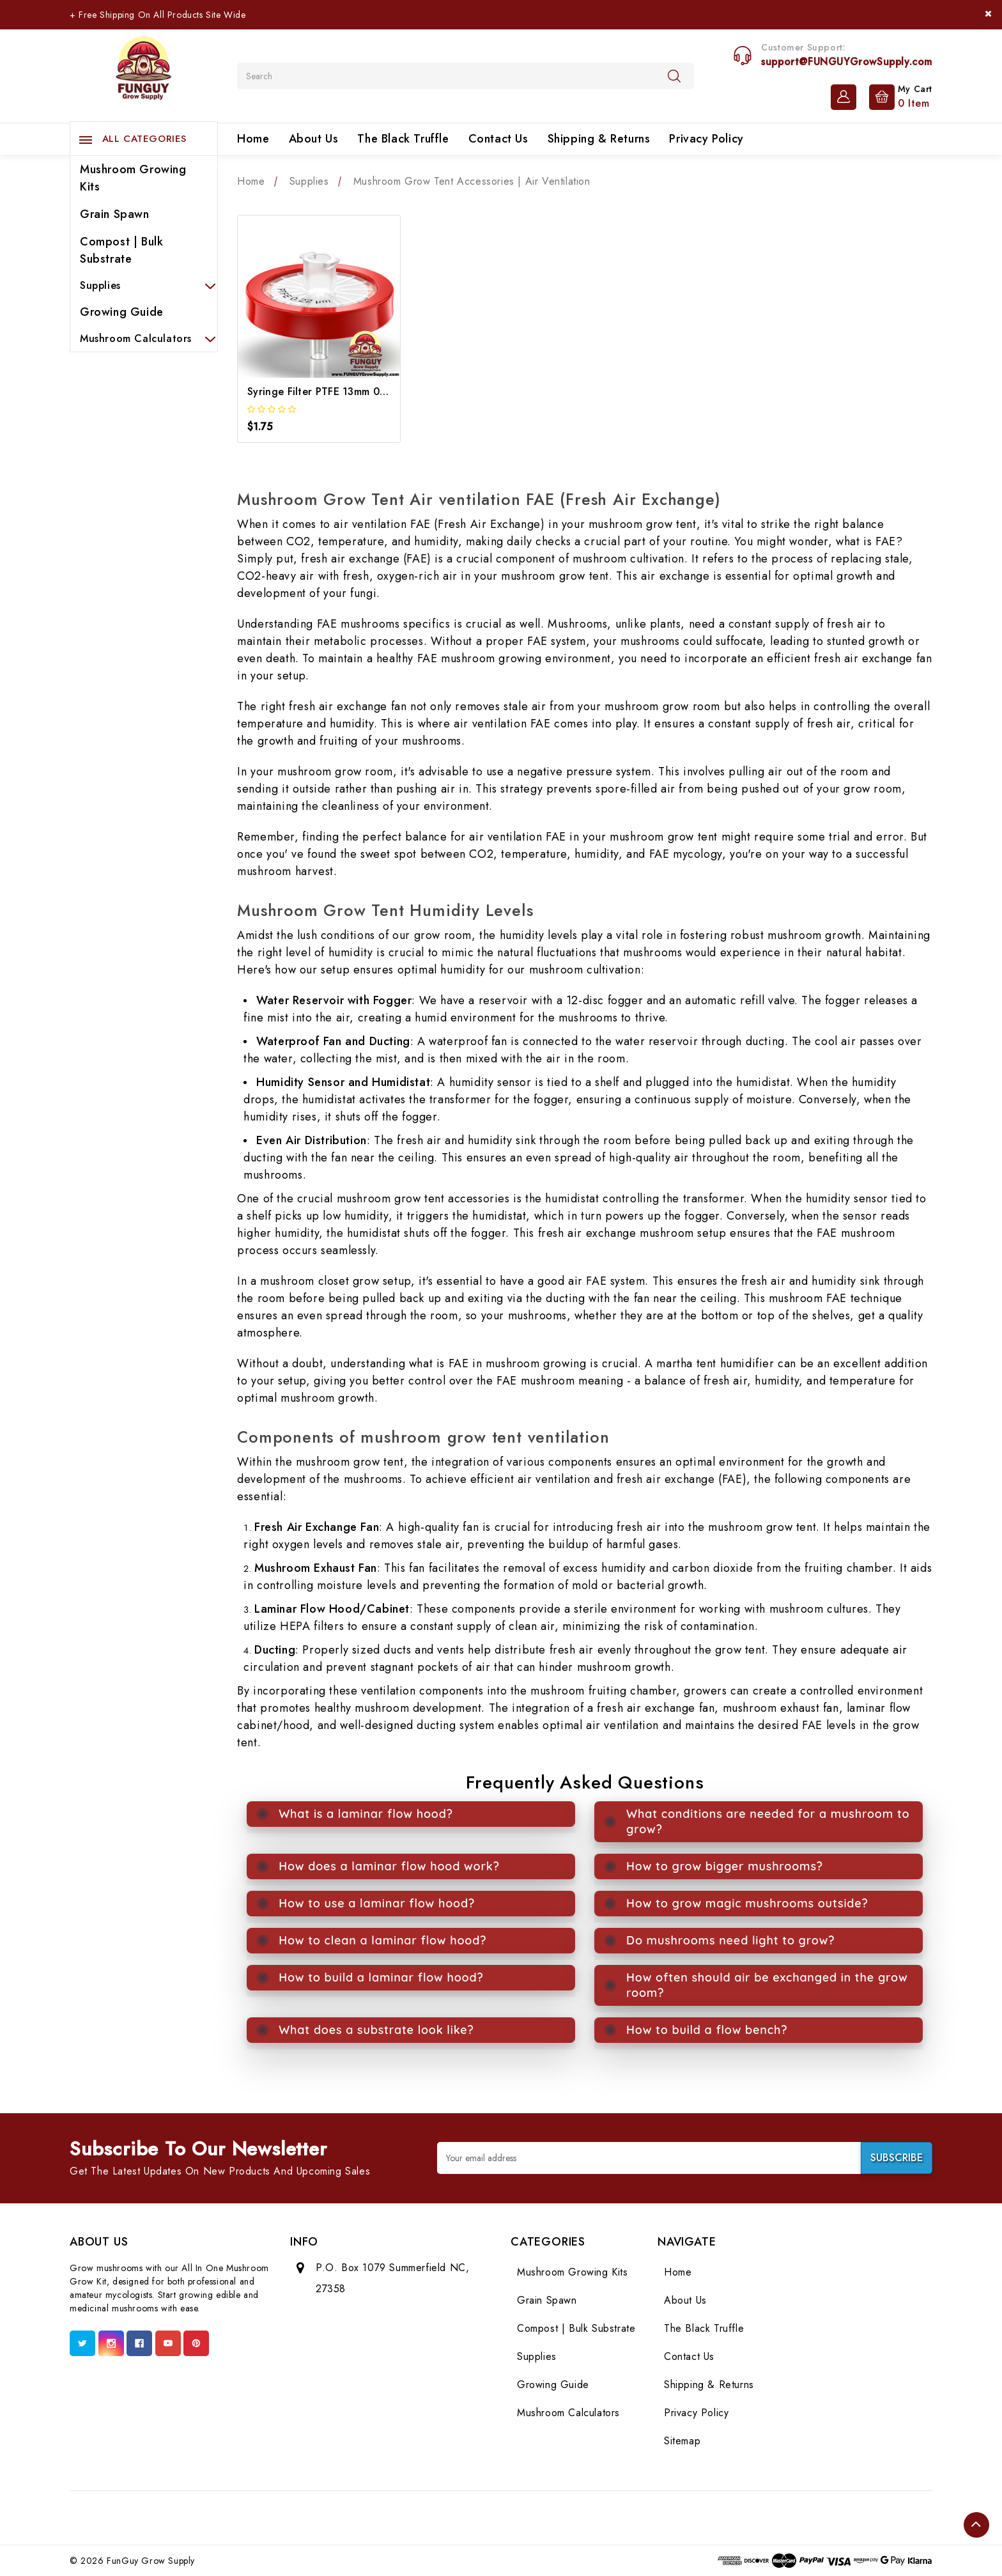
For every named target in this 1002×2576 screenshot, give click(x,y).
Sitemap (682, 2440)
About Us (314, 138)
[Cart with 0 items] (897, 95)
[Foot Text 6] (499, 2517)
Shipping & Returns (599, 138)
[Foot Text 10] (612, 2517)
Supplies (144, 285)
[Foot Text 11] (641, 2517)
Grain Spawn (115, 214)
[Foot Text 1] (358, 2517)
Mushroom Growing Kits (133, 178)
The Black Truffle (403, 138)
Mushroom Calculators (144, 338)
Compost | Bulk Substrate (121, 250)
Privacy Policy (706, 138)
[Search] (674, 75)
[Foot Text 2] (386, 2517)
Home (253, 138)
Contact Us (498, 138)
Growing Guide (122, 312)
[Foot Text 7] (527, 2517)
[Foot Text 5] (471, 2517)
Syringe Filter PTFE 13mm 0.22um (328, 391)
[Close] (988, 13)
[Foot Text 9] (584, 2517)
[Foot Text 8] (556, 2517)
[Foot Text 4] (442, 2517)
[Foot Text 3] (414, 2517)
